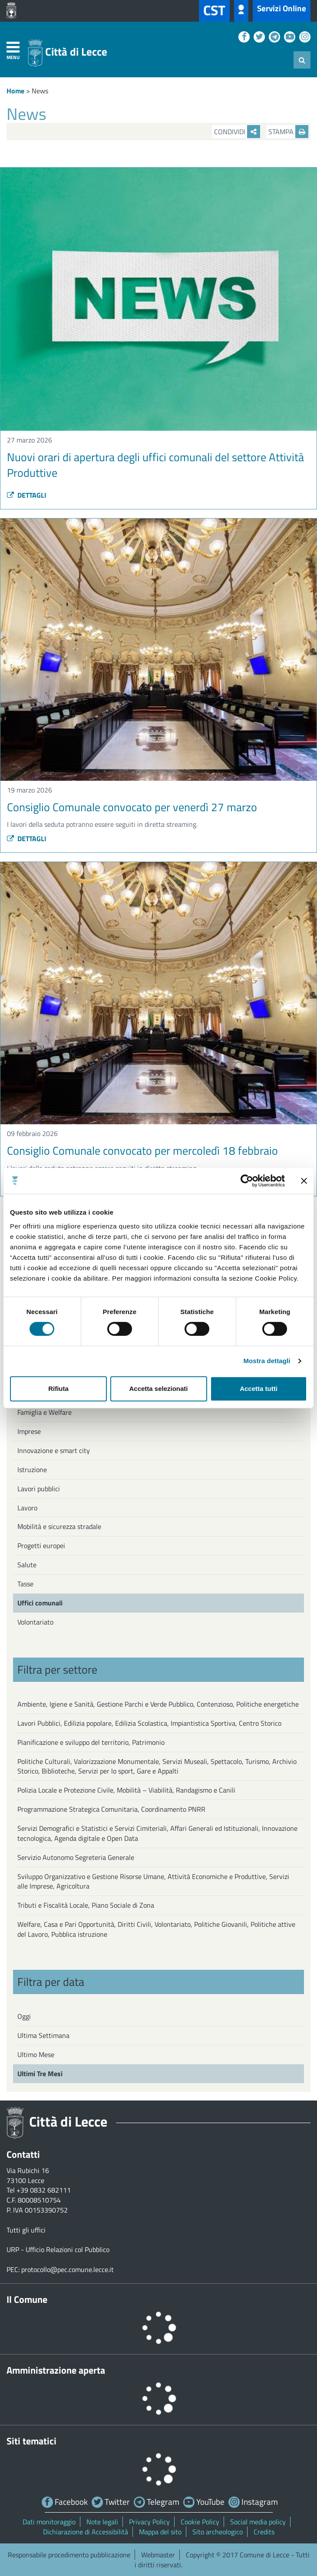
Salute (26, 1564)
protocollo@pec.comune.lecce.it (67, 2269)
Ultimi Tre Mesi (40, 2073)
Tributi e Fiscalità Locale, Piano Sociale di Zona (85, 1905)
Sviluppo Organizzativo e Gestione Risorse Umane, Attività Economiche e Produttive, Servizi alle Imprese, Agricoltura (153, 1881)
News (40, 91)
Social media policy (258, 2522)
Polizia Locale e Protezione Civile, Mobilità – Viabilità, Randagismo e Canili (126, 1790)
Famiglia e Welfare (44, 1412)
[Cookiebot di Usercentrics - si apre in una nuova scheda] (247, 1180)
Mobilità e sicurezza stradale (59, 1526)
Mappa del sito (160, 2531)
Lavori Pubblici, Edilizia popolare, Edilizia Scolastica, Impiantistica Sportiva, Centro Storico (149, 1723)
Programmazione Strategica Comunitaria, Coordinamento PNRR (111, 1809)
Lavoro (27, 1508)
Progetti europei (41, 1545)
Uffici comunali (40, 1603)
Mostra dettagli (266, 1360)
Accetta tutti (258, 1388)
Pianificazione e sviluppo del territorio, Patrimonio (91, 1742)
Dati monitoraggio (49, 2522)
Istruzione (32, 1469)
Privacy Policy (149, 2522)
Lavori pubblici (38, 1488)
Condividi (237, 131)
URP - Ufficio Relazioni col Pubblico (58, 2249)
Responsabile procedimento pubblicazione (69, 2555)
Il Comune (27, 2299)
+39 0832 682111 (44, 2190)
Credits (264, 2531)
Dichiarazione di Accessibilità (85, 2531)
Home (15, 91)
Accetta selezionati (158, 1388)
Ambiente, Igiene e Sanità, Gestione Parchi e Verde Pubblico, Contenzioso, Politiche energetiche (158, 1704)
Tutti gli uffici (26, 2230)
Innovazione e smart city (53, 1450)
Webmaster (158, 2555)
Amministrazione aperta (56, 2370)
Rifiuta (58, 1388)
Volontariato (35, 1622)
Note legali (102, 2522)
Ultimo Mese (35, 2054)
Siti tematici (31, 2441)
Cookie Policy (200, 2522)
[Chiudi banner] (304, 1181)
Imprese (29, 1431)
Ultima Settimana (43, 2035)
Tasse (25, 1584)
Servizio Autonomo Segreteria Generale (75, 1857)
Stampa (288, 131)
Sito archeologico (217, 2531)
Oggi (24, 2016)
